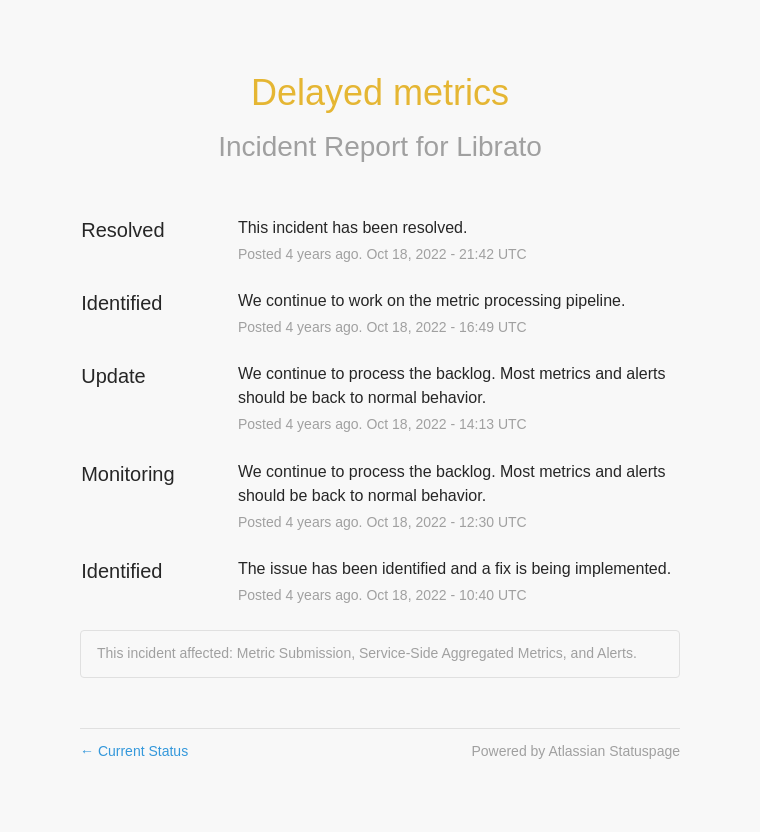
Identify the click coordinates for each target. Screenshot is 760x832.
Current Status (134, 751)
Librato (499, 146)
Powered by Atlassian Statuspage (575, 751)
